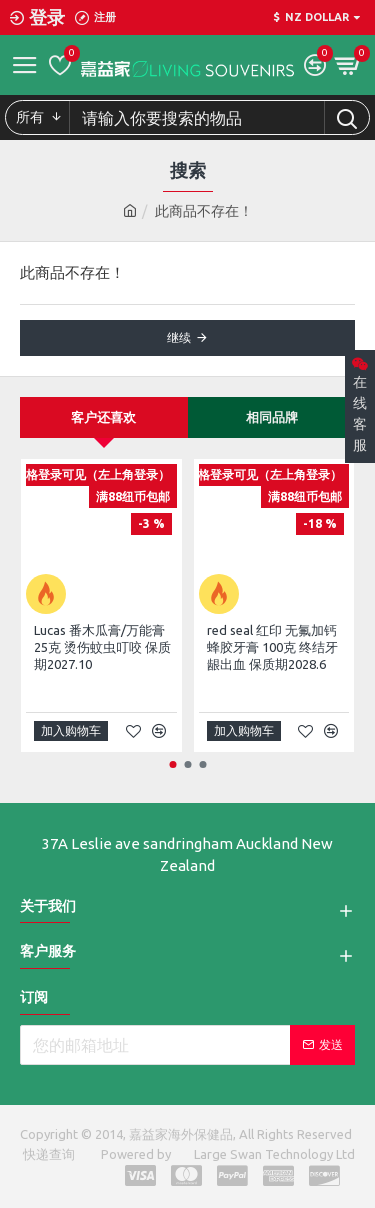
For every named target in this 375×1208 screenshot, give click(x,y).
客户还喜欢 (103, 417)
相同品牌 (272, 417)
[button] (172, 764)
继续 (179, 337)
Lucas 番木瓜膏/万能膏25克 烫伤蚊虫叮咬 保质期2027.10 (102, 647)
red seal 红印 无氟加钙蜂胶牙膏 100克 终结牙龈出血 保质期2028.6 (272, 647)
